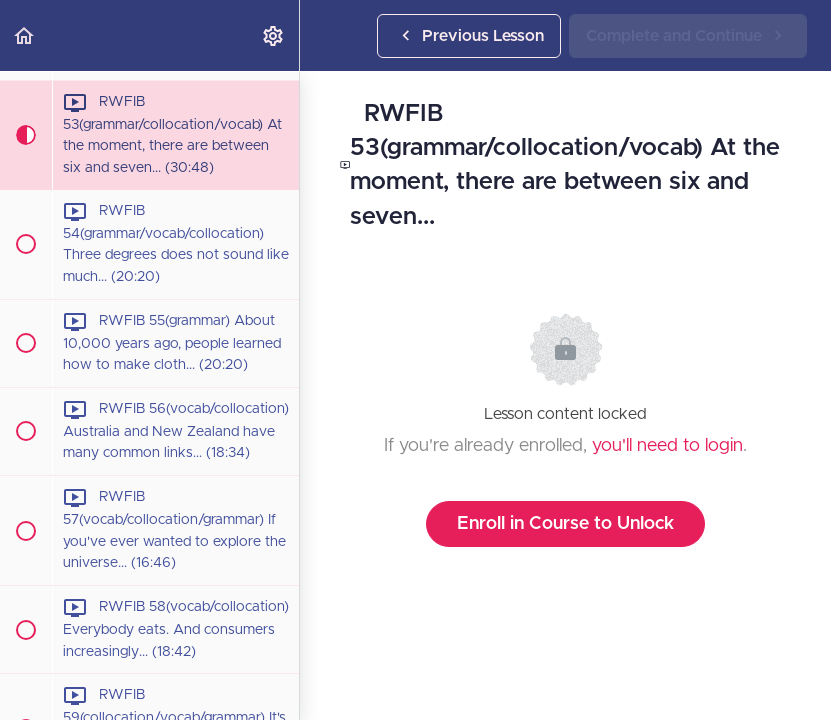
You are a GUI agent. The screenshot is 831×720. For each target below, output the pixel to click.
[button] (25, 35)
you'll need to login (667, 446)
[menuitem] (274, 35)
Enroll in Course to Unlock (565, 524)
